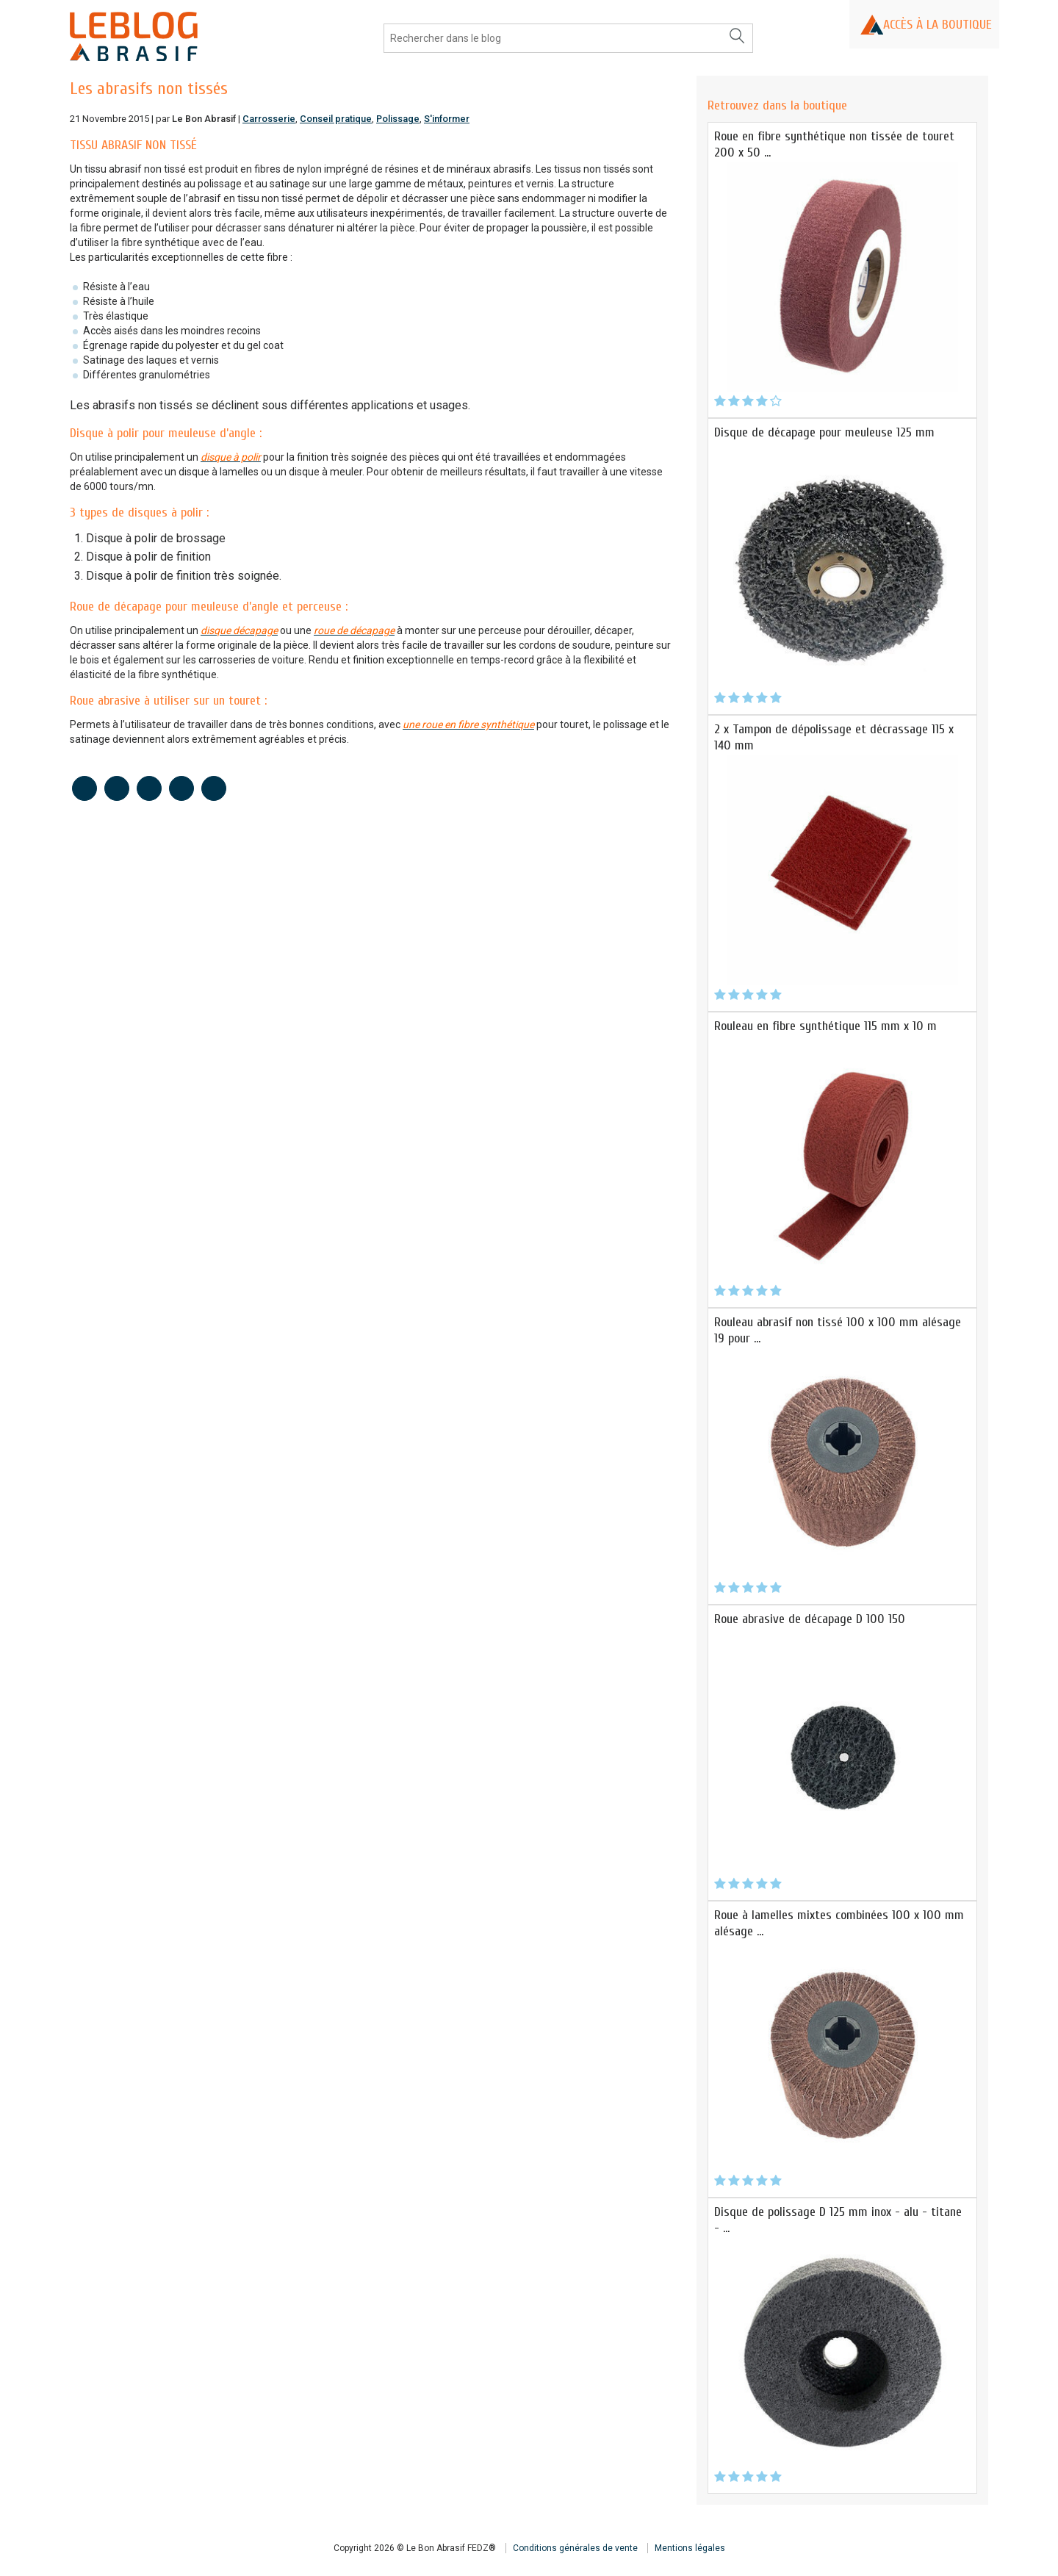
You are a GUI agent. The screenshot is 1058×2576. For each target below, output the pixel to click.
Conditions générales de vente (575, 2548)
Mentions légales (690, 2548)
